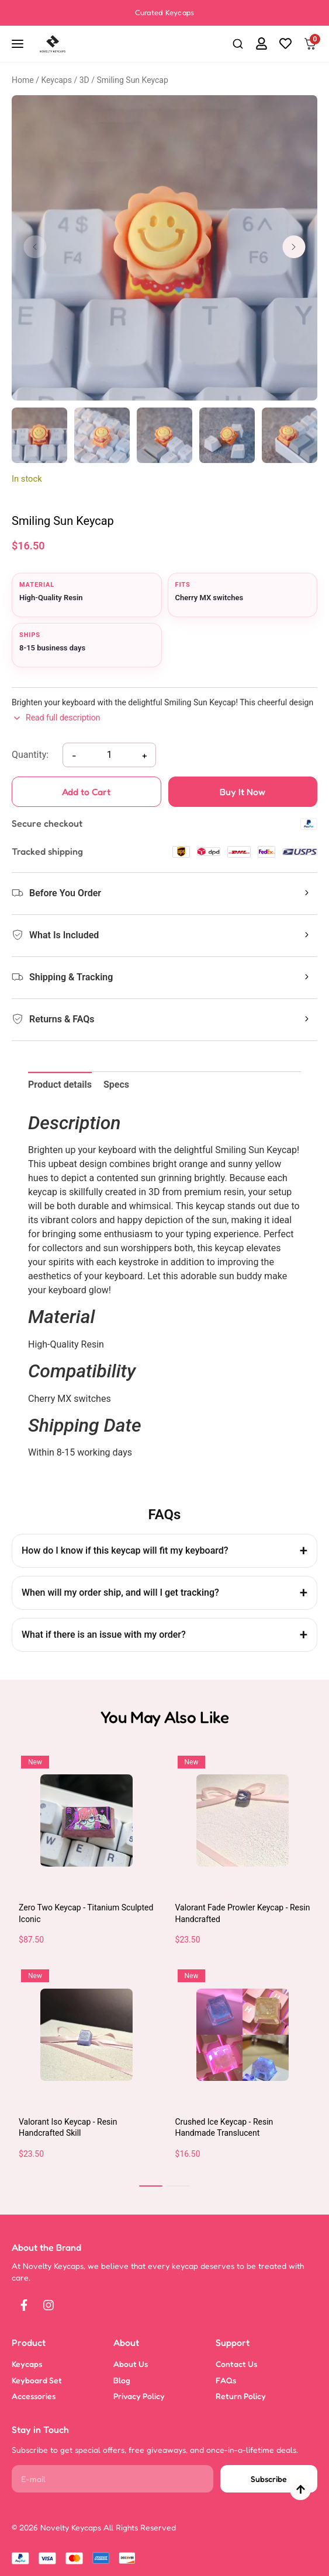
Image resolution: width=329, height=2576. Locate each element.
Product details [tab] (60, 1084)
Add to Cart (86, 795)
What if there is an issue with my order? (104, 1634)
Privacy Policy (139, 2396)
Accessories (34, 2396)
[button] (238, 44)
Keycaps (56, 80)
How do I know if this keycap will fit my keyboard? (125, 1550)
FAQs (226, 2380)
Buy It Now (268, 791)
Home (23, 80)
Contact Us (236, 2364)
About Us (130, 2364)
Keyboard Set (37, 2380)
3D (84, 80)
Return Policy (241, 2396)
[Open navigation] (19, 43)
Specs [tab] (116, 1084)
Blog (121, 2380)
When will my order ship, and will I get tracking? (120, 1592)
